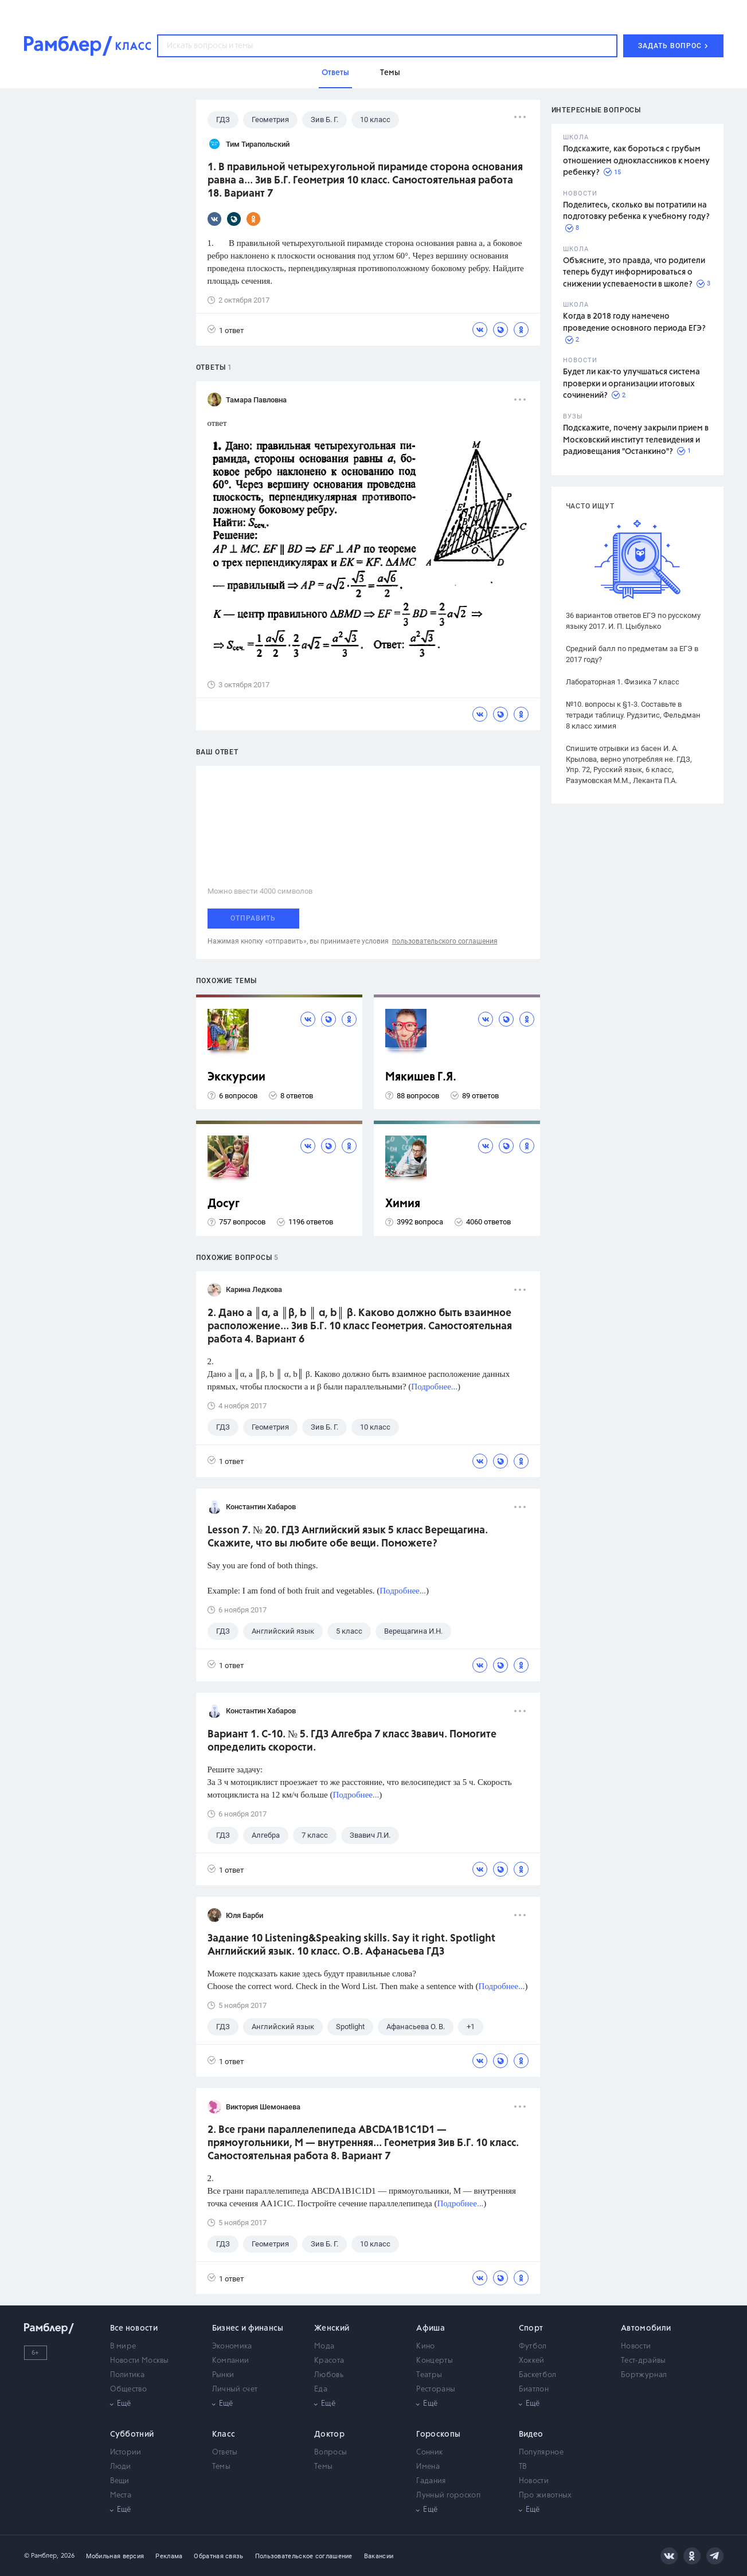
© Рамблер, (41, 2555)
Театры (429, 2375)
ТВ (523, 2467)
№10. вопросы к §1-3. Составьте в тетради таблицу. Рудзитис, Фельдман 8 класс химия (633, 715)
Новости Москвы (139, 2360)
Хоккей (532, 2360)
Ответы (225, 2452)
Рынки (223, 2375)
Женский (331, 2328)
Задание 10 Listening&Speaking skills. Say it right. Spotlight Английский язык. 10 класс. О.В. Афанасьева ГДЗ (351, 1945)
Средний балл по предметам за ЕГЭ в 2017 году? (632, 654)
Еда (320, 2389)
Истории (126, 2452)
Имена (428, 2467)
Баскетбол (538, 2375)
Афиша (430, 2328)
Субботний (132, 2434)
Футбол (533, 2346)
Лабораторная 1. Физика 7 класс (622, 682)
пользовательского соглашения (445, 941)
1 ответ (226, 330)
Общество (128, 2389)
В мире (123, 2346)
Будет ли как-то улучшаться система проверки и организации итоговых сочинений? (631, 384)
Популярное (541, 2452)
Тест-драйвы (643, 2360)
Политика (127, 2375)
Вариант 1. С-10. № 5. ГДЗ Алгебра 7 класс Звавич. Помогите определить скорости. (352, 1741)
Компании (230, 2360)
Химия (402, 1204)
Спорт (531, 2328)
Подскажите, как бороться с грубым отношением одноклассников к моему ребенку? (636, 161)
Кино (425, 2346)
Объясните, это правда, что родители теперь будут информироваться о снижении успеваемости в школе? (634, 272)
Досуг (224, 1204)
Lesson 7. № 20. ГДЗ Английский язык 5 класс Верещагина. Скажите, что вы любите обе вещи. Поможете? (348, 1537)
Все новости (134, 2328)
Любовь (328, 2375)
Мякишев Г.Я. (420, 1077)
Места (121, 2495)
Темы (221, 2467)
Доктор (329, 2434)
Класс (224, 2434)
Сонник (429, 2452)
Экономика (232, 2346)
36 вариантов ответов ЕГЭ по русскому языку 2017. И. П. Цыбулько (633, 621)
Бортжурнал (644, 2375)
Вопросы (330, 2452)
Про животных (545, 2495)
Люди (120, 2467)
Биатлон (534, 2389)
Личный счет (234, 2389)
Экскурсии (236, 1077)
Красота (329, 2360)
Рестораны (435, 2389)
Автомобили (646, 2328)
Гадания (430, 2481)
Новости (636, 2346)
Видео (531, 2434)
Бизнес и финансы (248, 2328)
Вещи (120, 2481)
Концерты (434, 2360)
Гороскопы (438, 2434)
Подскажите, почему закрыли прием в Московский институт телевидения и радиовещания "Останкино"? (636, 440)
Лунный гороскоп (448, 2495)
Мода (324, 2346)
